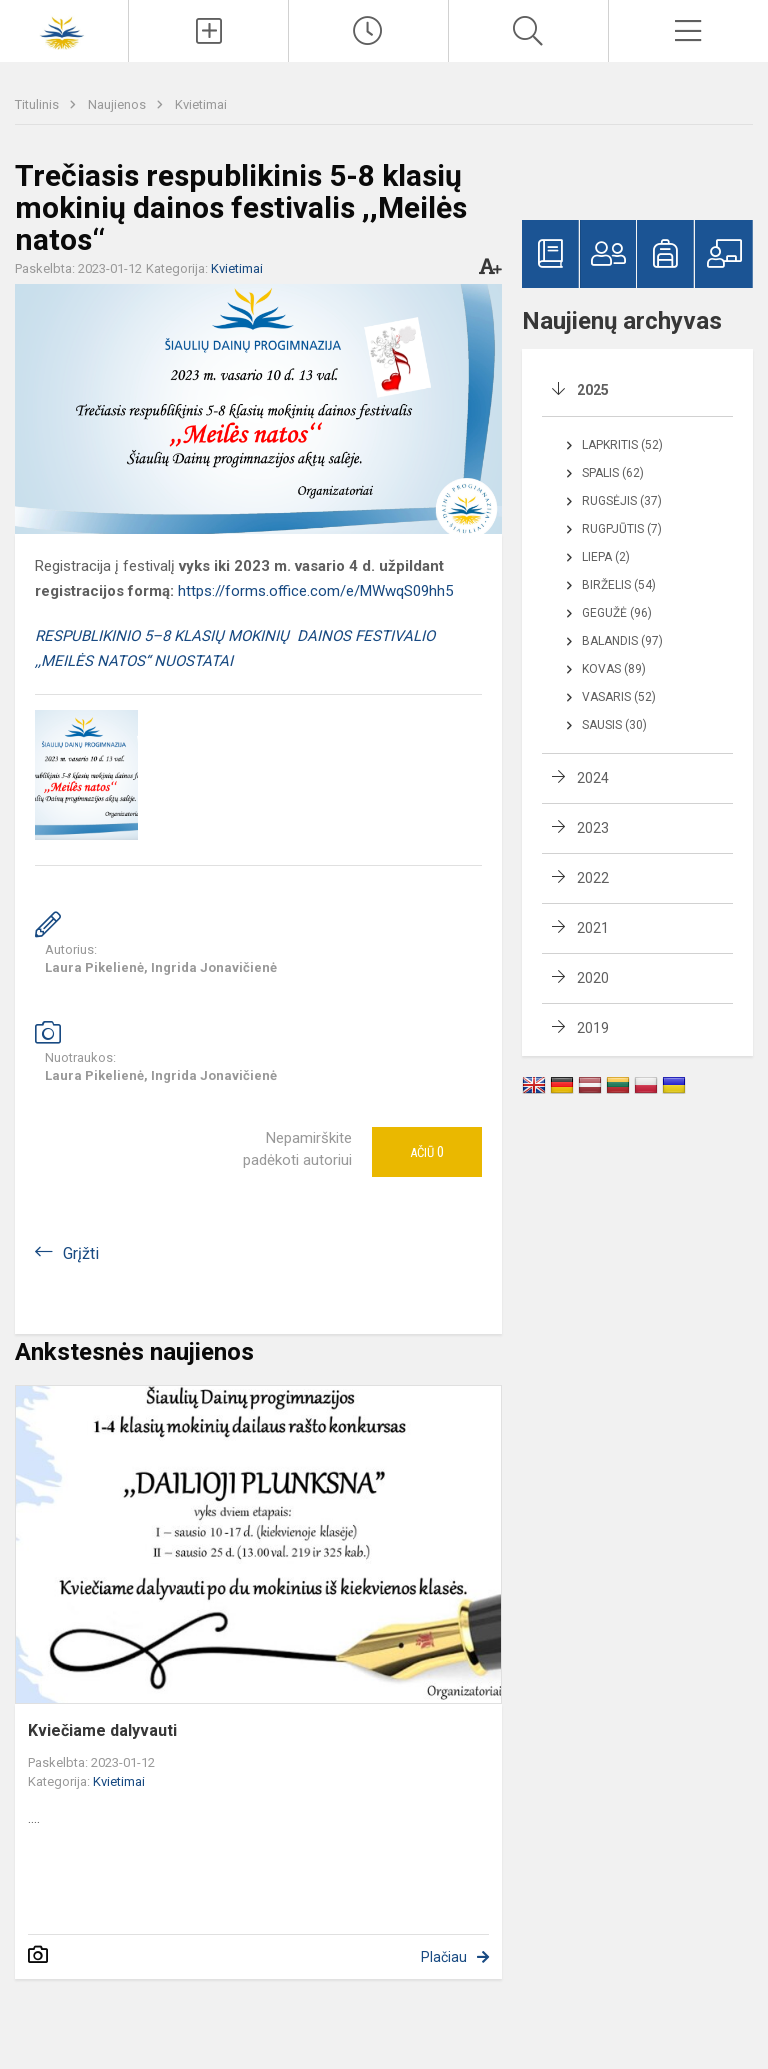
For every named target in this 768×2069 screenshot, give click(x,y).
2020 (593, 978)
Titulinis (38, 104)
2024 (593, 778)
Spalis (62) (613, 473)
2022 (593, 878)
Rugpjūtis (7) (622, 529)
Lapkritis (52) (622, 445)
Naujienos (118, 104)
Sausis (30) (614, 725)
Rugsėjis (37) (622, 501)
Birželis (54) (619, 585)
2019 (593, 1028)
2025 (593, 390)
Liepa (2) (606, 557)
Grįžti (81, 1253)
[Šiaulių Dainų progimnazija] (64, 28)
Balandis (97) (622, 641)
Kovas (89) (614, 669)
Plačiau (444, 1957)
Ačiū (427, 1152)
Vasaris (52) (619, 697)
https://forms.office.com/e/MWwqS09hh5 (315, 591)
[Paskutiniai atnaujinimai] (368, 31)
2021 (593, 928)
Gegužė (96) (617, 613)
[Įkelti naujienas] (208, 31)
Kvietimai (201, 104)
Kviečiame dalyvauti (102, 1730)
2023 (593, 828)
